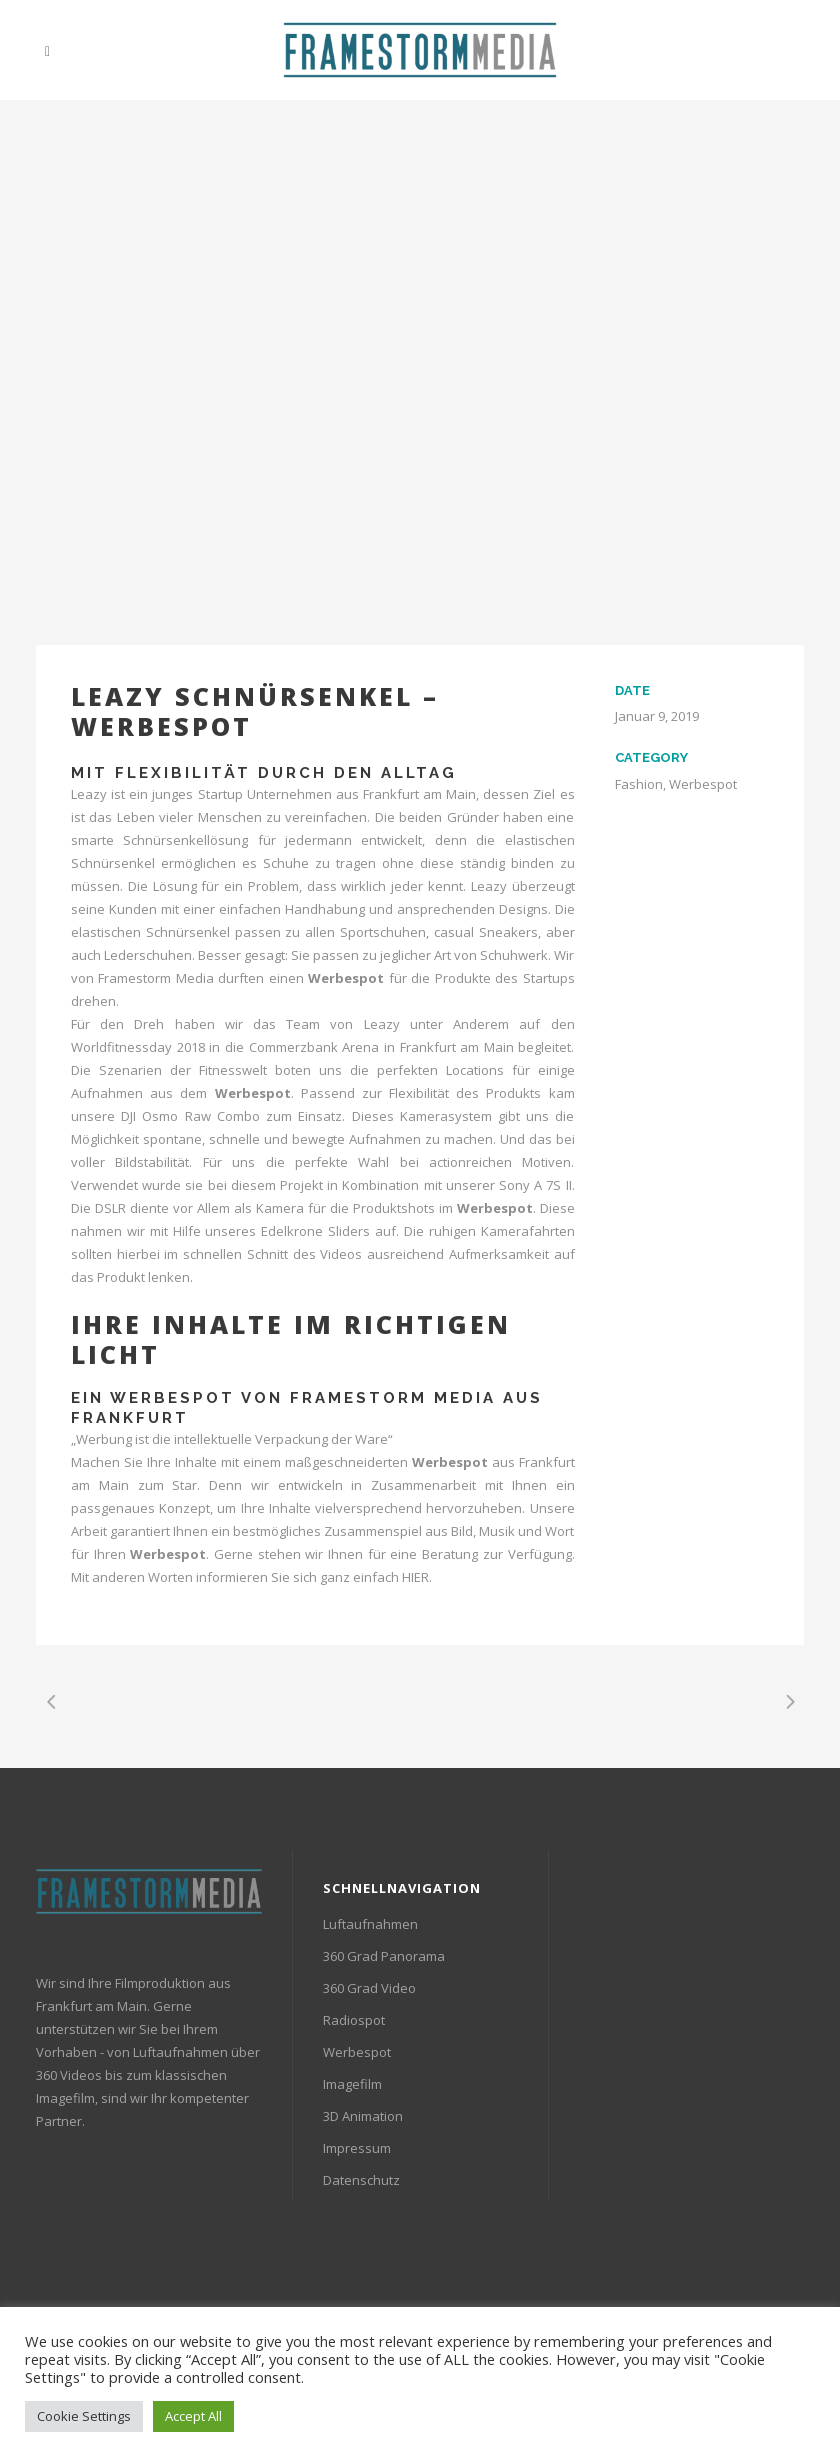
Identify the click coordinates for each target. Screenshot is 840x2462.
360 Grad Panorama (384, 1956)
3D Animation (363, 2116)
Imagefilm (352, 2084)
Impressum (357, 2148)
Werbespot (172, 1398)
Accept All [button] (193, 2416)
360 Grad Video (369, 1988)
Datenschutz (361, 2180)
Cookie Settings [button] (84, 2416)
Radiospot (354, 2020)
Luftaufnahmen (370, 1924)
